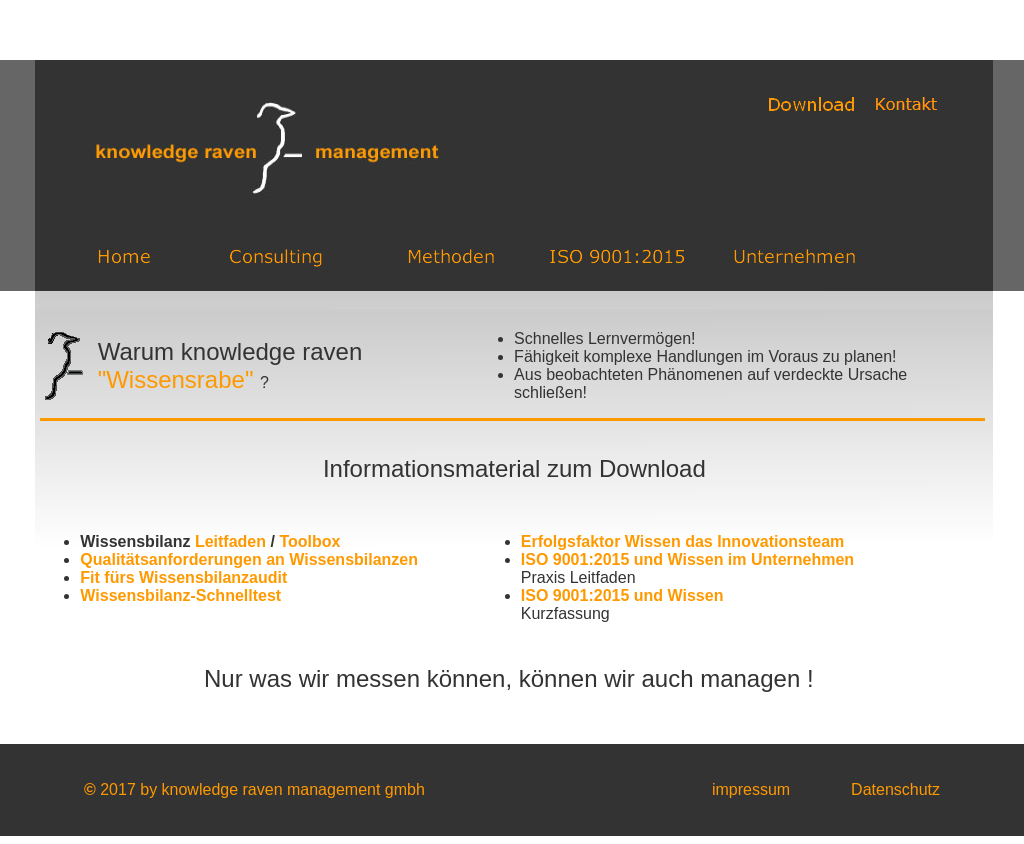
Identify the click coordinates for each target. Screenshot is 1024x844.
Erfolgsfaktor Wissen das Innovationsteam (682, 541)
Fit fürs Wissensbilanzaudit (183, 577)
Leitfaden (230, 541)
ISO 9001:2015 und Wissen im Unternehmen (687, 559)
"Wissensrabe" (176, 379)
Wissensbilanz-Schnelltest (180, 595)
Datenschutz (895, 789)
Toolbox (309, 541)
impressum (751, 789)
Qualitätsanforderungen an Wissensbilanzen (249, 559)
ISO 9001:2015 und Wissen (622, 595)
